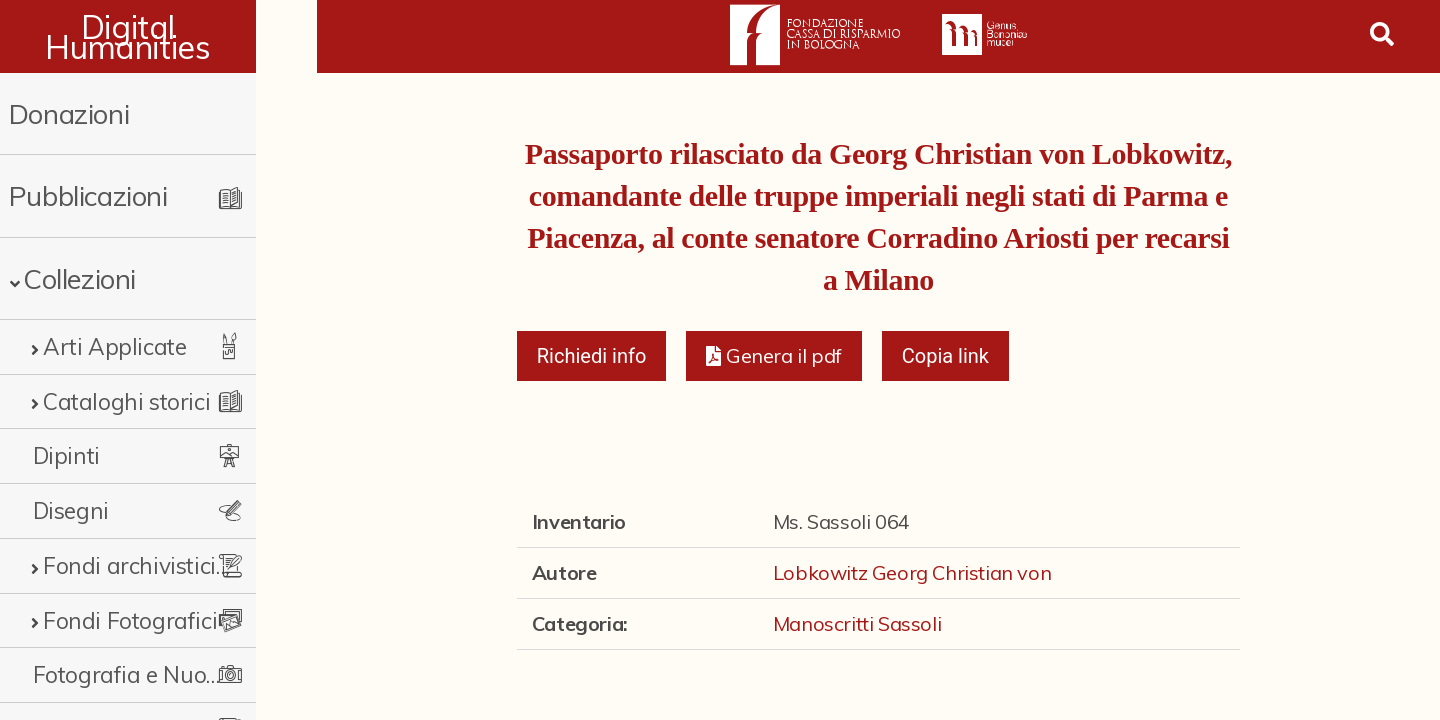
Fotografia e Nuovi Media (155, 674)
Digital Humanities (158, 37)
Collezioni (79, 278)
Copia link (945, 356)
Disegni (71, 510)
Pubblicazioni (88, 195)
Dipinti (66, 455)
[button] (773, 356)
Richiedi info (592, 356)
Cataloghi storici (126, 401)
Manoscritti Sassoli (857, 623)
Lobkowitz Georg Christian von (912, 572)
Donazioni (69, 113)
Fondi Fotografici (130, 620)
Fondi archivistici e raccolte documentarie (165, 565)
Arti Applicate (114, 346)
